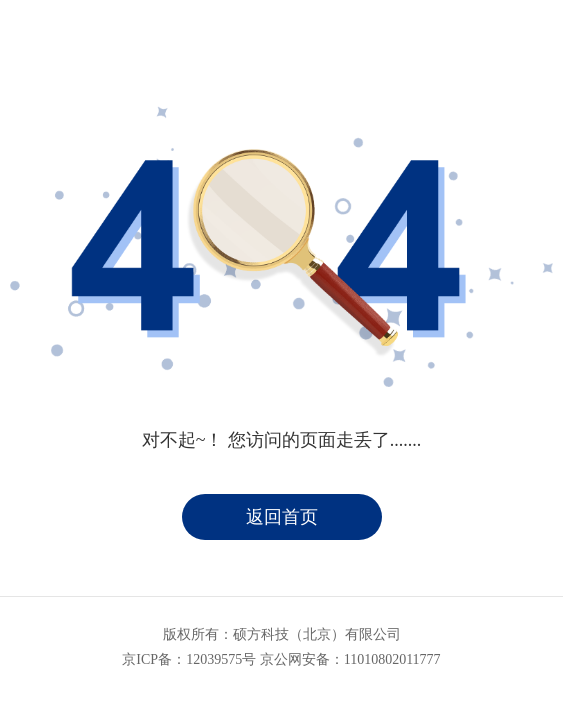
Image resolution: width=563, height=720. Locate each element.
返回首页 (282, 517)
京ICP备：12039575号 (189, 659)
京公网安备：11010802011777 (350, 659)
